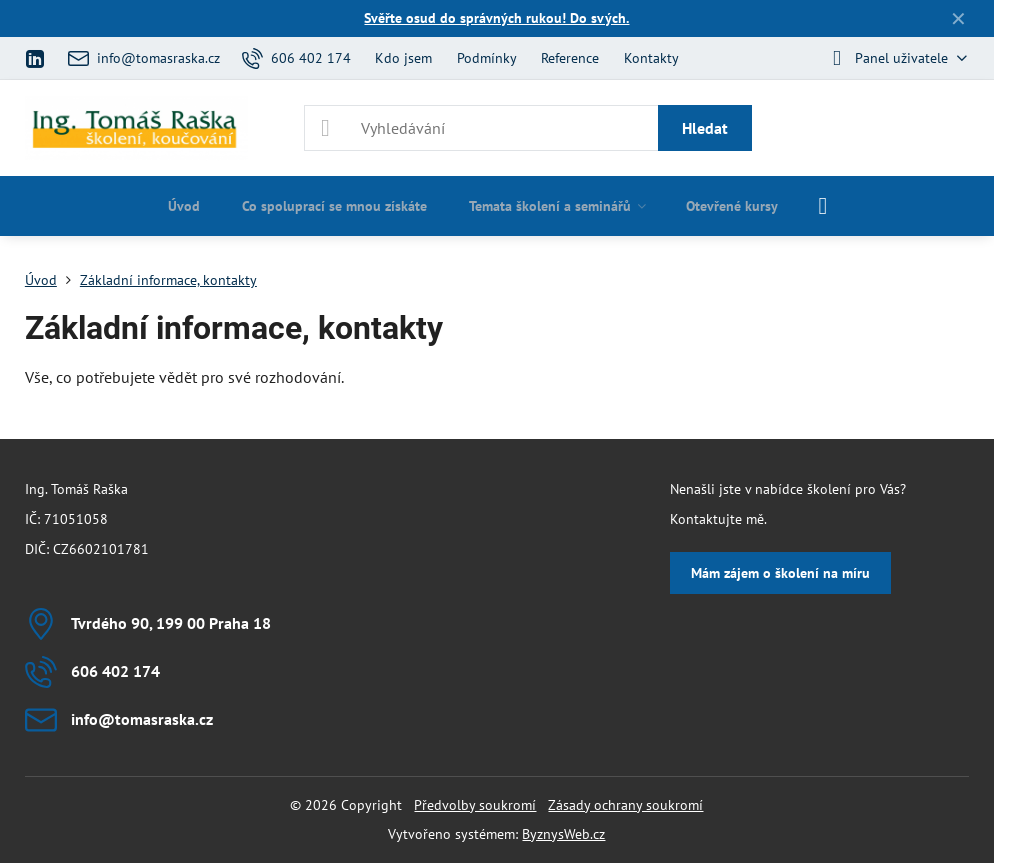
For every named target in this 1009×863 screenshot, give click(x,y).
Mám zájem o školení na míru (780, 573)
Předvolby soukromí (475, 805)
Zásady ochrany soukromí (625, 805)
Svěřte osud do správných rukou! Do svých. (496, 18)
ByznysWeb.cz (563, 834)
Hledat (705, 128)
